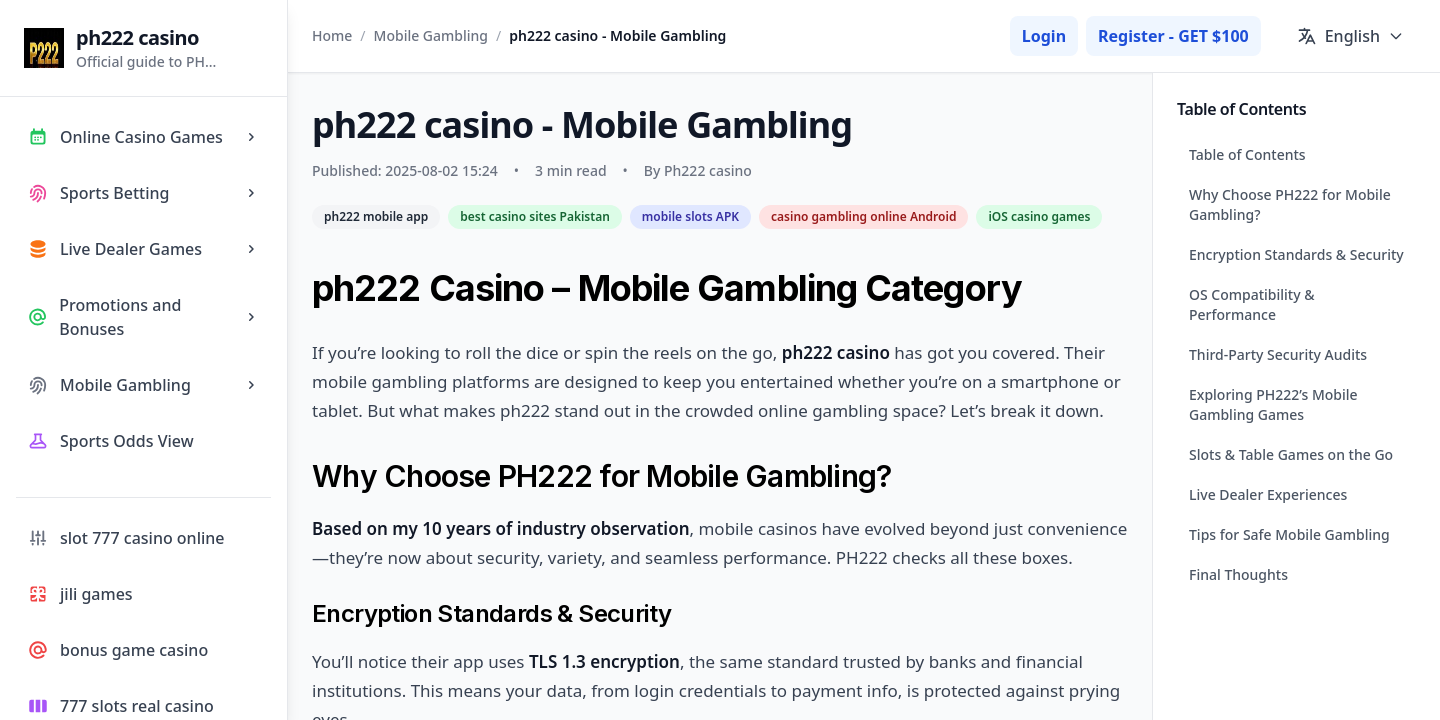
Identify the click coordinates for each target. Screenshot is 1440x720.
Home (332, 35)
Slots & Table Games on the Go (1291, 454)
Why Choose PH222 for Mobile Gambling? (1290, 204)
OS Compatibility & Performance (1252, 304)
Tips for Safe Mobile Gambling (1289, 534)
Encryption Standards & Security (1296, 254)
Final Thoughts (1238, 574)
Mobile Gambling (431, 35)
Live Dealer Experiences (1268, 494)
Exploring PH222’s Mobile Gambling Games (1273, 404)
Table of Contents (1247, 154)
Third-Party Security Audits (1278, 354)
